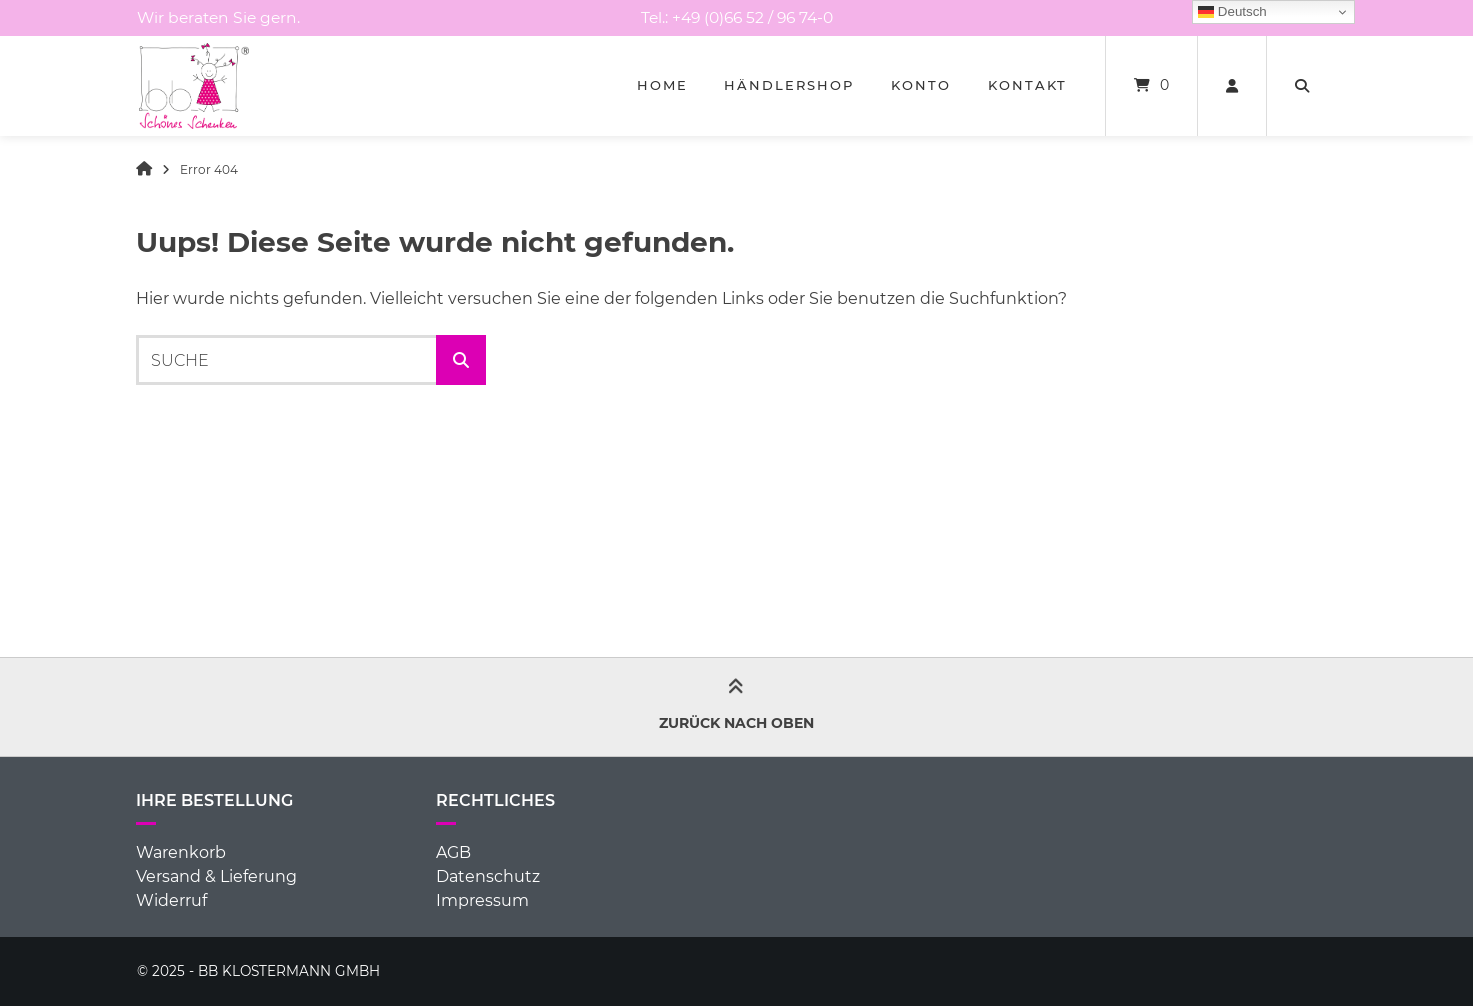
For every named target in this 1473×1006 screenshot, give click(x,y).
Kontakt (1027, 85)
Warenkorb (181, 852)
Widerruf (171, 900)
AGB (453, 852)
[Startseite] (194, 86)
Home (662, 85)
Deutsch (1232, 12)
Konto (921, 85)
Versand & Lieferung (216, 876)
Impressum (482, 900)
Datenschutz (488, 876)
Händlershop (789, 85)
